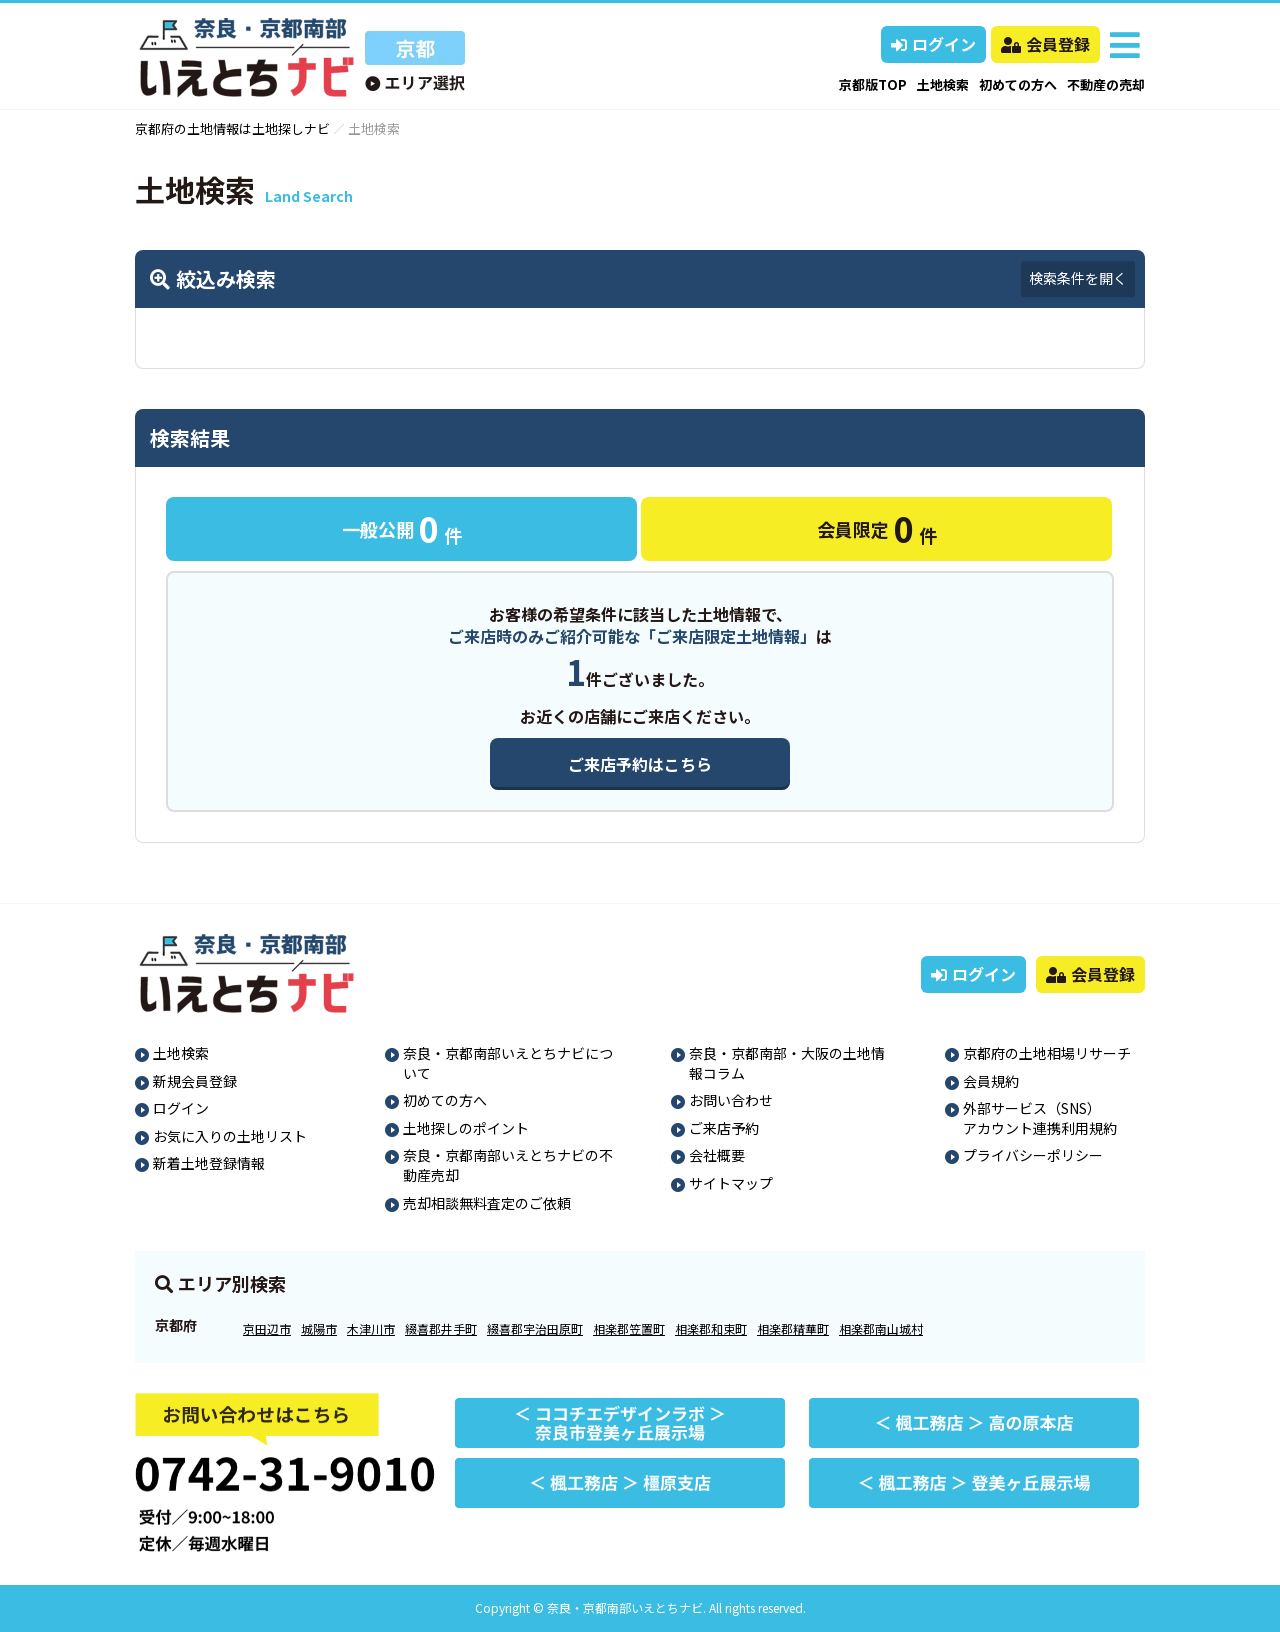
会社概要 (717, 1155)
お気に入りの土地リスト (230, 1136)
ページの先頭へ (1237, 1589)
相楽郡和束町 (711, 1328)
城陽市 (319, 1328)
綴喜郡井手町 (441, 1328)
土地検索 (943, 84)
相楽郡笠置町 (629, 1328)
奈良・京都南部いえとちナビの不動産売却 (508, 1165)
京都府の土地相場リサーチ (1047, 1053)
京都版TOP (873, 84)
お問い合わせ (731, 1100)
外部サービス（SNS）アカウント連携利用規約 (1040, 1118)
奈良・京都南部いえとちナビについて (508, 1063)
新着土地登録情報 (209, 1163)
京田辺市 (267, 1328)
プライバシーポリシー (1033, 1155)
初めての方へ (1018, 84)
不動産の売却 (1106, 84)
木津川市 (371, 1328)
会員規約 (991, 1081)
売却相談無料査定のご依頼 (487, 1203)
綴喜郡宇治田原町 (535, 1328)
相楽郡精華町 (793, 1328)
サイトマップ (731, 1183)
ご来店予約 (724, 1128)
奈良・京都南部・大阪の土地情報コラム (787, 1063)
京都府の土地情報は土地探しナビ (232, 128)
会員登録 (1045, 44)
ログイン (933, 44)
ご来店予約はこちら (640, 764)
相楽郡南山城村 (881, 1328)
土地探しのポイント (466, 1128)
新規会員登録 (195, 1081)
